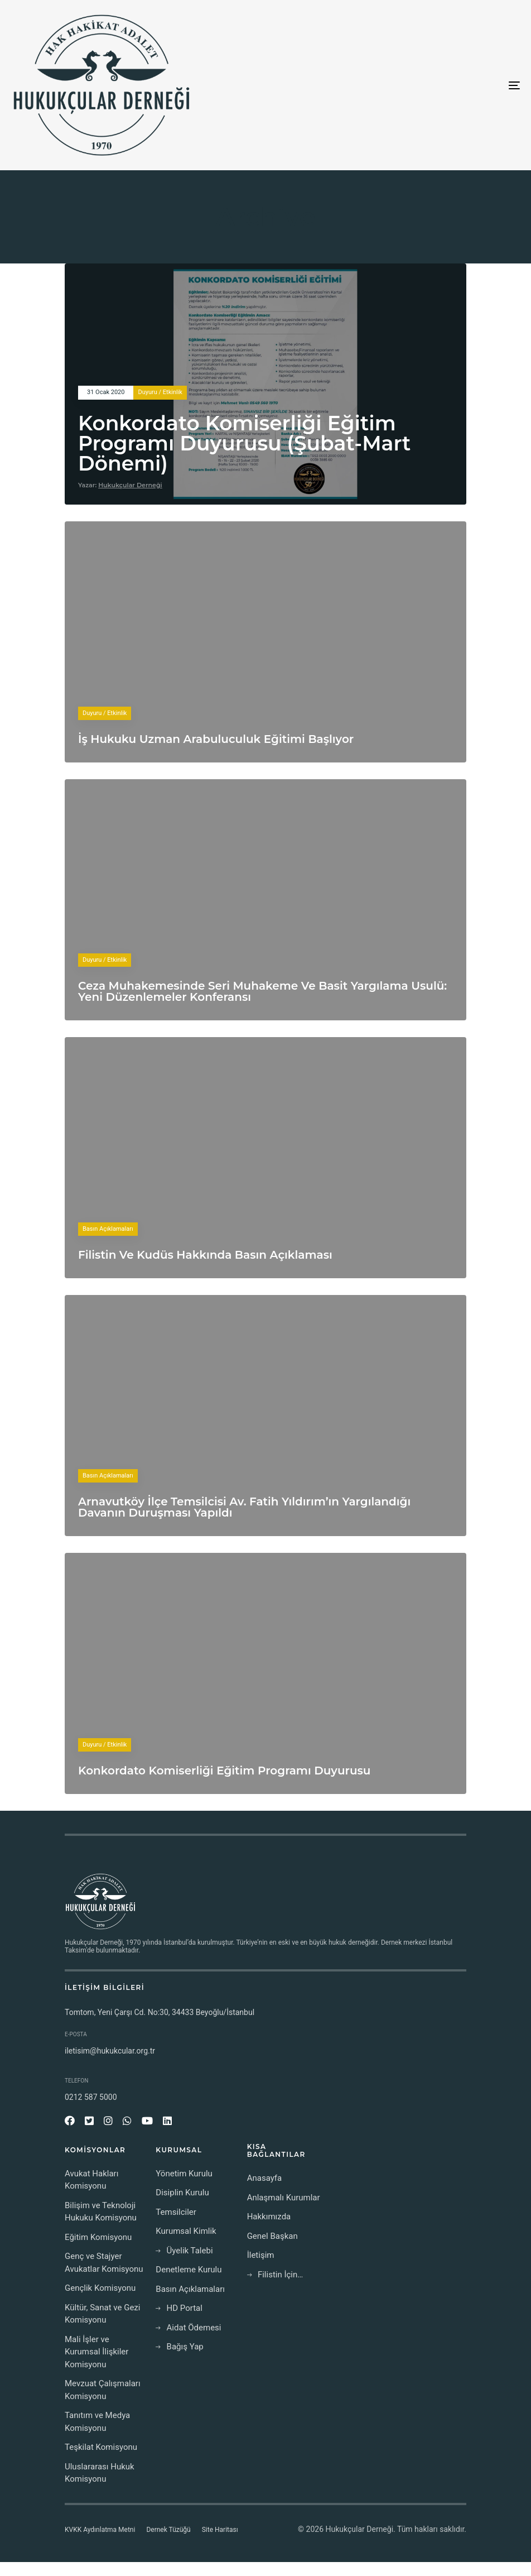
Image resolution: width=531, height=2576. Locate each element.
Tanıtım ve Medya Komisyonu (97, 2421)
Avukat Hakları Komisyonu (91, 2180)
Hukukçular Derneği (130, 485)
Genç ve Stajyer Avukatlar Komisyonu (104, 2262)
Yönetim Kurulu (184, 2174)
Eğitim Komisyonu (98, 2237)
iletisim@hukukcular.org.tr (110, 2050)
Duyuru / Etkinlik (160, 392)
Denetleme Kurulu (188, 2270)
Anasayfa (264, 2178)
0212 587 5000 (91, 2097)
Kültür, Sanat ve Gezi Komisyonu (102, 2313)
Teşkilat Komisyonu (101, 2447)
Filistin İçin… (275, 2275)
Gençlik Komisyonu (100, 2288)
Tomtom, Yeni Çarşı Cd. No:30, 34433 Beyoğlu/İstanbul (159, 2012)
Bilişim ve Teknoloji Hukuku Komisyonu (101, 2211)
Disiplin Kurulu (182, 2193)
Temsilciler (176, 2212)
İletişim (260, 2255)
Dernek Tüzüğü (168, 2530)
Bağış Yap (179, 2347)
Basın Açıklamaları (108, 1228)
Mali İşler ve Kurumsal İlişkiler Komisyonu (96, 2351)
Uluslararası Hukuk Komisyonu (99, 2473)
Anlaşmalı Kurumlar (283, 2198)
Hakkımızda (269, 2217)
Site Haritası (220, 2530)
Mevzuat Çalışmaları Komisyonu (103, 2389)
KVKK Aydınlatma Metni (100, 2530)
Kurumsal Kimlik (186, 2231)
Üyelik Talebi (184, 2251)
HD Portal (179, 2308)
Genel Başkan (272, 2236)
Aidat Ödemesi (188, 2328)
